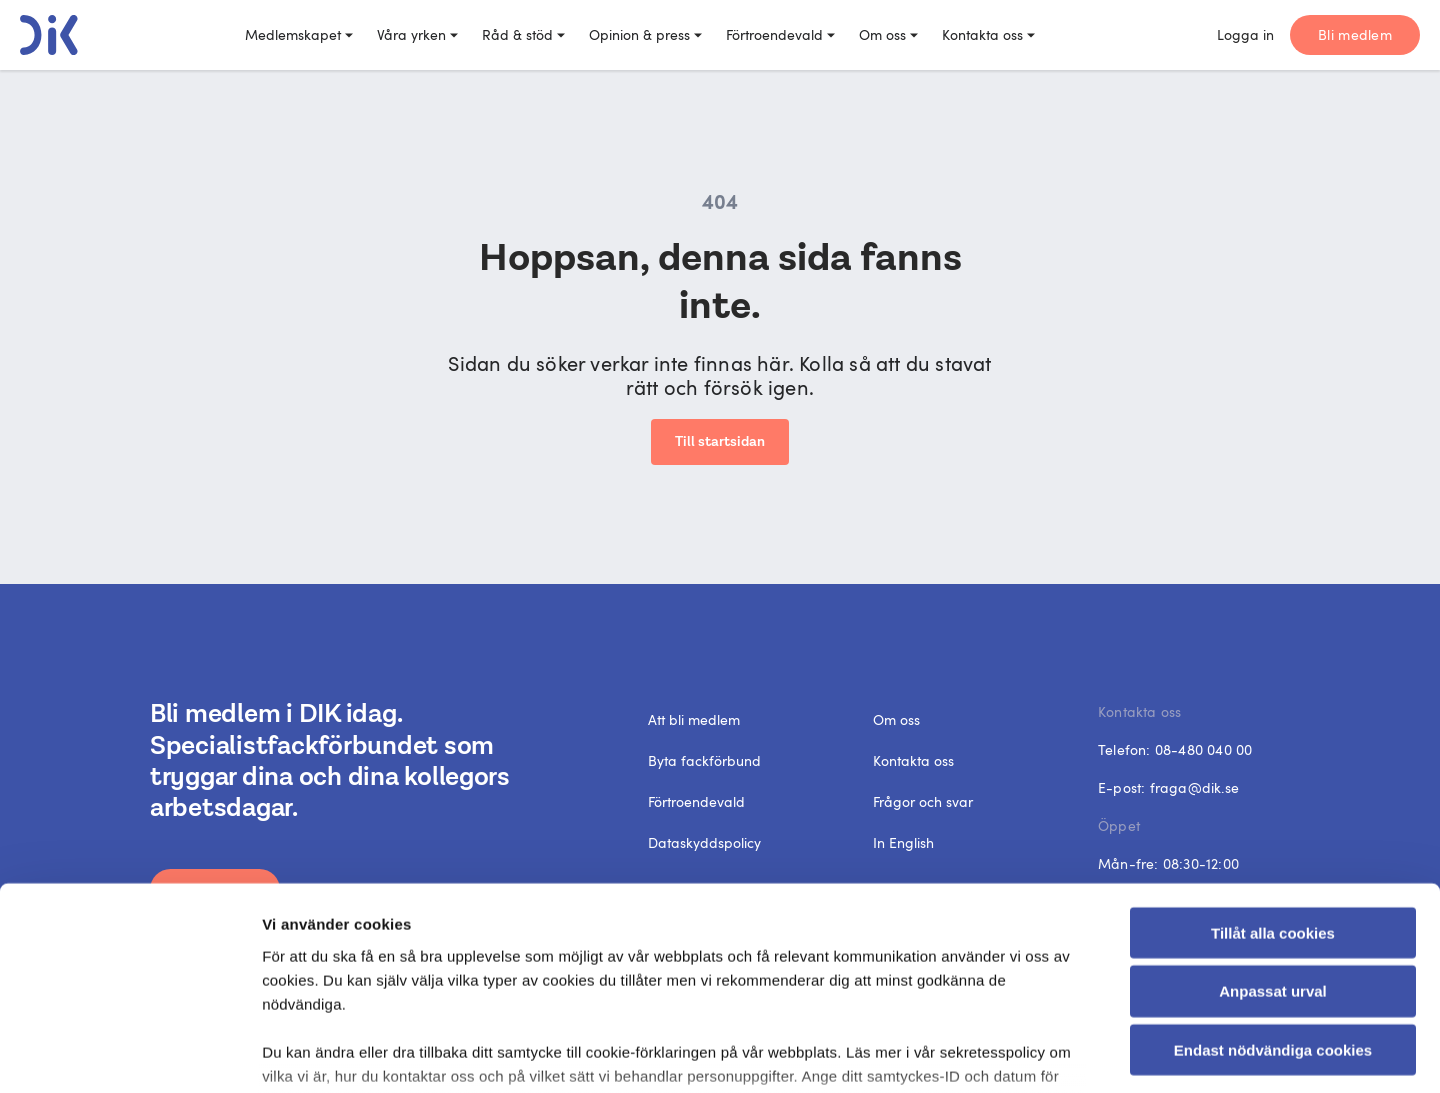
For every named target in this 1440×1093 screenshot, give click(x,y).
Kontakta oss (988, 34)
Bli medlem (1355, 34)
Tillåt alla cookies (1273, 784)
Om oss (888, 34)
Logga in (1245, 34)
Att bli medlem (694, 719)
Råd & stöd (523, 34)
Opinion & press (645, 34)
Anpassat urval (1273, 842)
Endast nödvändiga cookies (1273, 901)
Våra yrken (417, 34)
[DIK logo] (49, 35)
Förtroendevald (780, 34)
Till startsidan (720, 442)
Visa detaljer (1094, 1053)
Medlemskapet (299, 34)
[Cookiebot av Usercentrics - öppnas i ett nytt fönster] (129, 1054)
